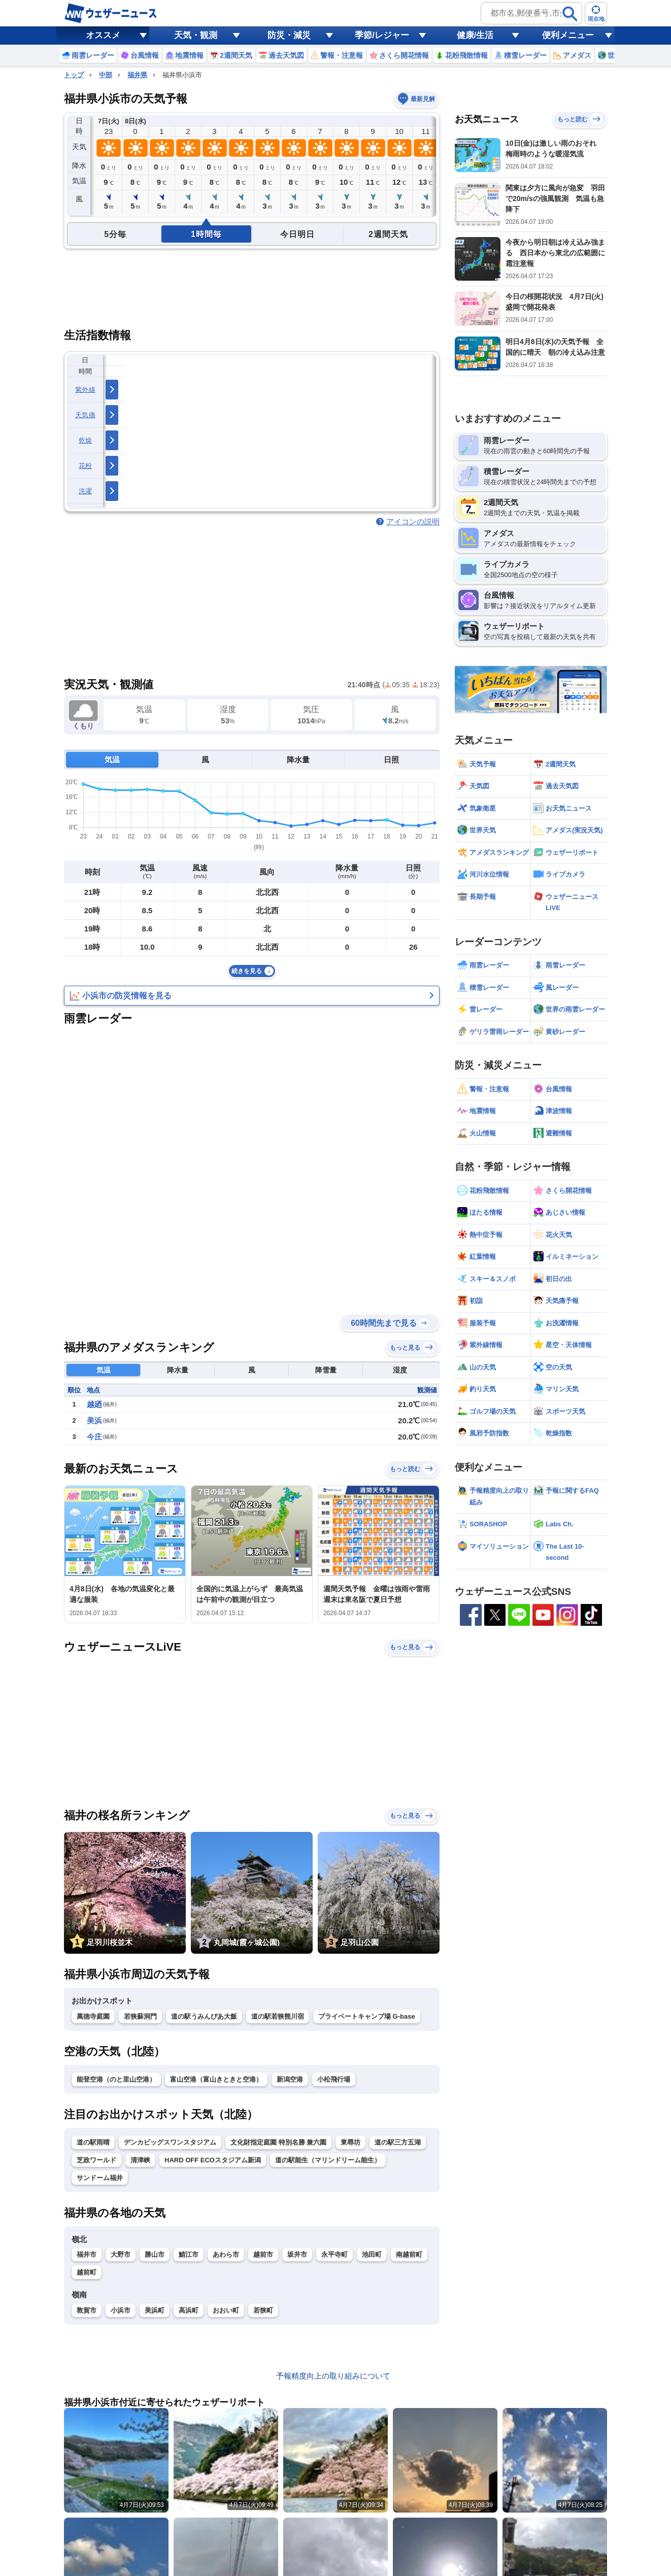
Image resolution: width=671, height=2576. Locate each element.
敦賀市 (86, 2310)
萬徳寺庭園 (93, 2016)
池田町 (372, 2254)
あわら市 (226, 2254)
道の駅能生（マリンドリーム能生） (328, 2160)
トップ (74, 75)
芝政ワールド (96, 2160)
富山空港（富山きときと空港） (216, 2079)
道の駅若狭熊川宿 (277, 2016)
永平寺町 (334, 2254)
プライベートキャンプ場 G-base (366, 2016)
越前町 (86, 2272)
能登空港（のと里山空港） (116, 2079)
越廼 (94, 1404)
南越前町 (409, 2254)
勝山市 (154, 2254)
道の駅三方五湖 (398, 2142)
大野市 (120, 2254)
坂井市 (297, 2254)
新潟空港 (290, 2079)
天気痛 (85, 415)
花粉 (85, 465)
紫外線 (85, 389)
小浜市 (120, 2310)
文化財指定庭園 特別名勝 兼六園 (278, 2142)
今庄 (94, 1437)
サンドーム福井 (100, 2178)
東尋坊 (350, 2142)
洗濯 (85, 491)
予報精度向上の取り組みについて (333, 2375)
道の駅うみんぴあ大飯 (204, 2016)
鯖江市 (188, 2254)
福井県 (137, 75)
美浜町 (154, 2310)
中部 (105, 75)
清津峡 (140, 2160)
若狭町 (263, 2310)
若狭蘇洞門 (140, 2016)
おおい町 (226, 2310)
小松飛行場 (333, 2079)
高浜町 (188, 2310)
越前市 (263, 2254)
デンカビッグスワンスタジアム (170, 2142)
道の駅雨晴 (93, 2142)
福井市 (86, 2254)
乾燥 (85, 440)
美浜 (94, 1420)
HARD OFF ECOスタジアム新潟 (212, 2160)
